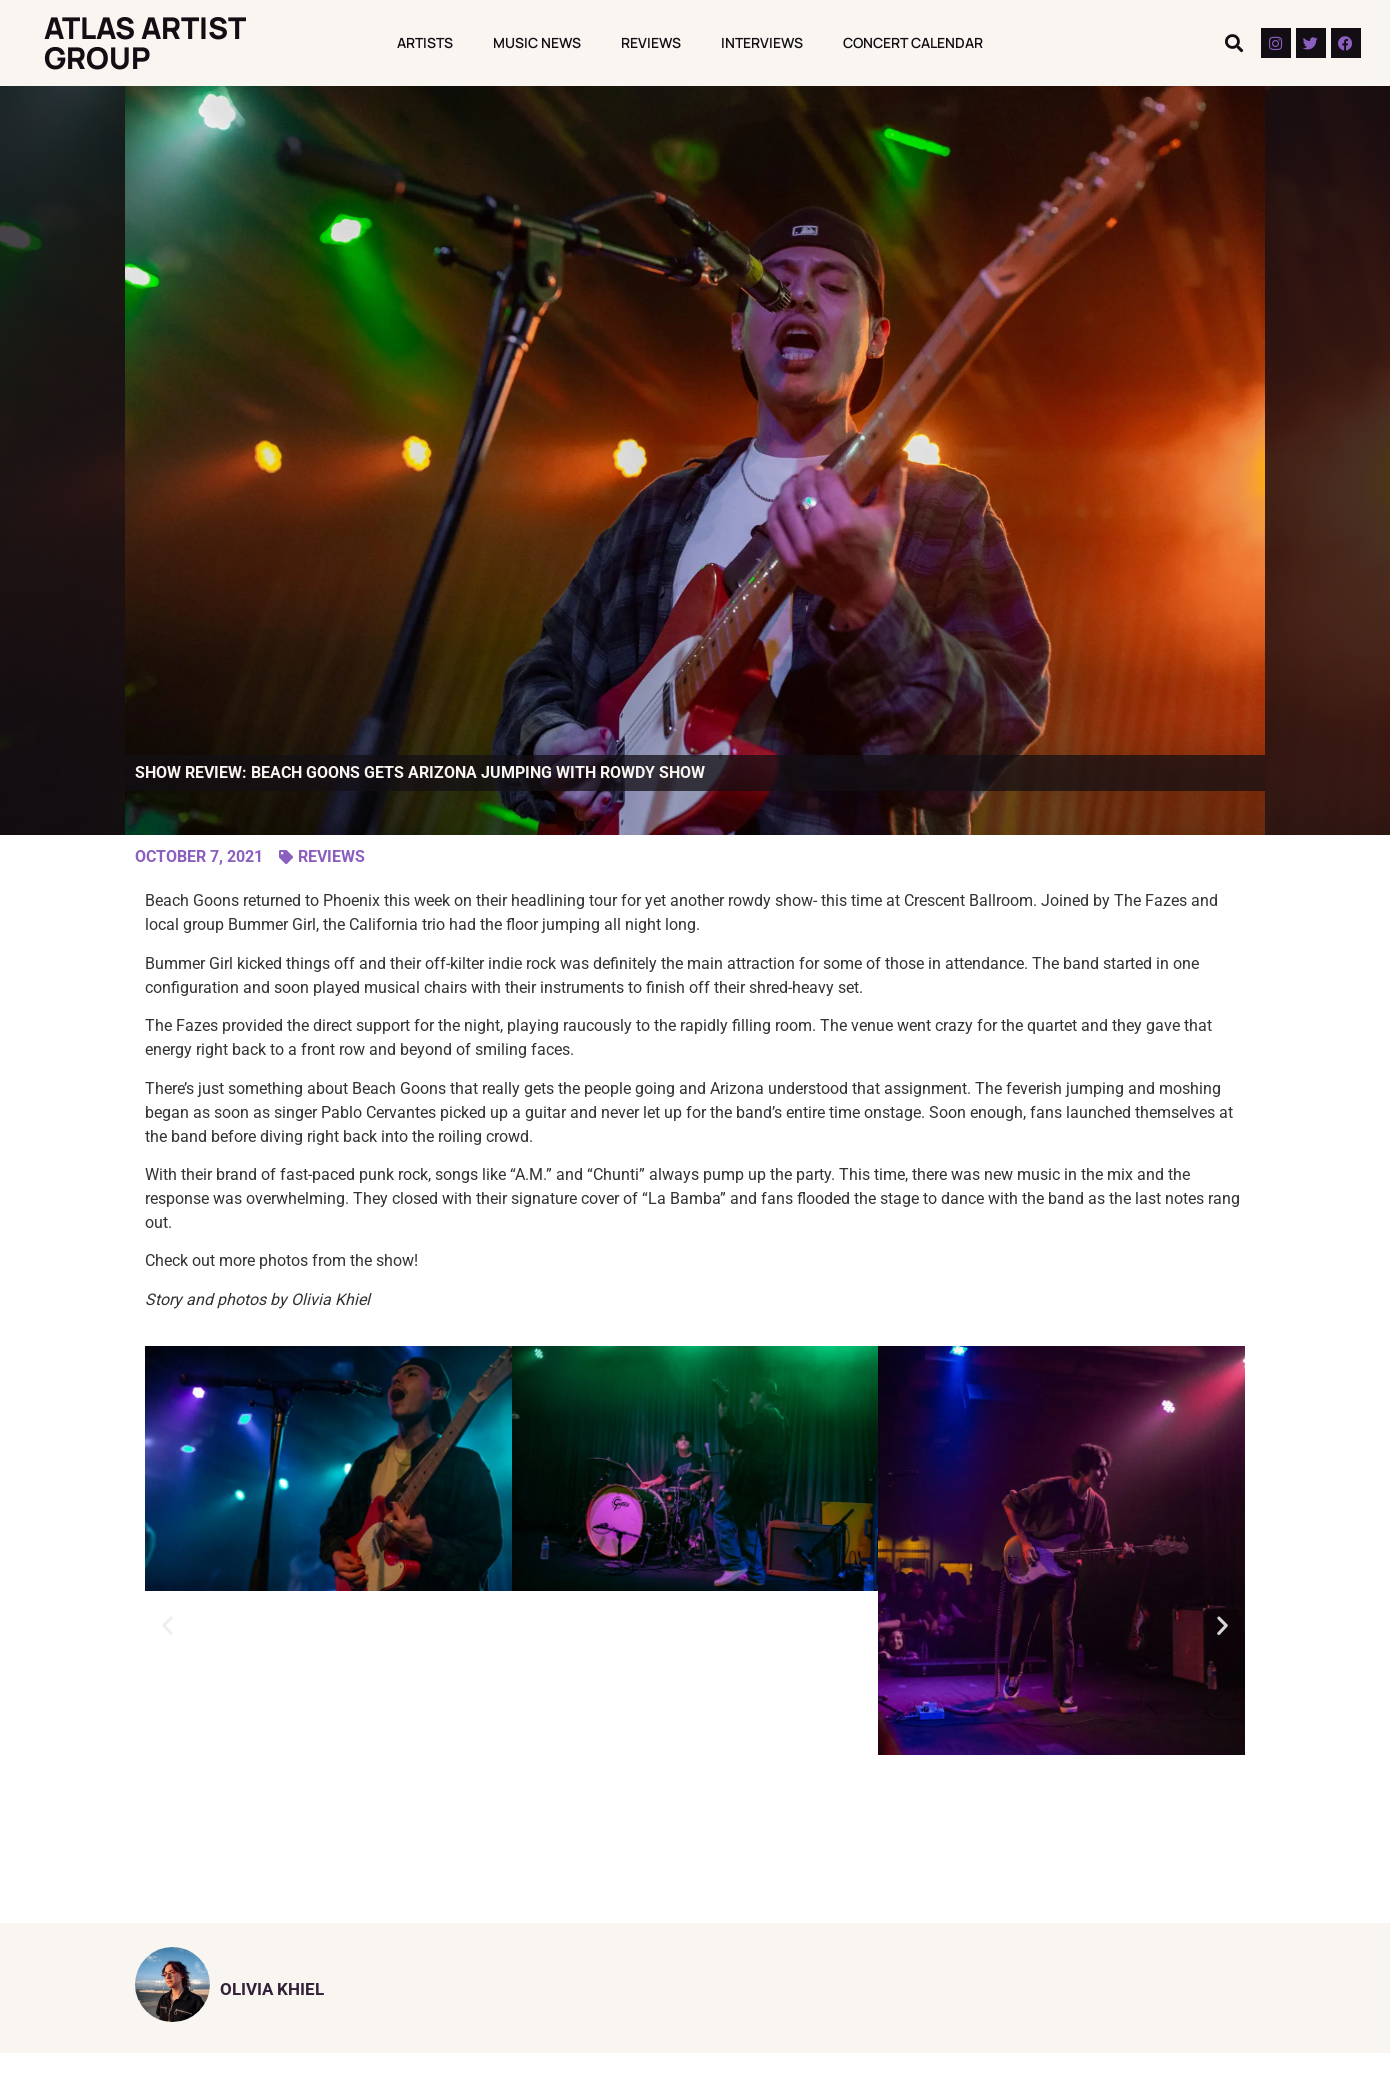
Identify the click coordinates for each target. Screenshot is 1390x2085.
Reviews (651, 42)
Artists (425, 42)
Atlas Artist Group (144, 42)
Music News (537, 42)
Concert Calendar (913, 42)
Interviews (762, 42)
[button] (1234, 43)
